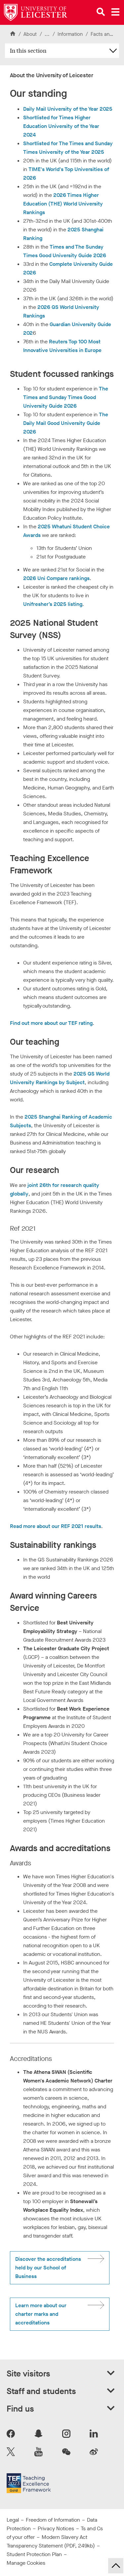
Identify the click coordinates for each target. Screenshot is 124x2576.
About (30, 34)
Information (71, 34)
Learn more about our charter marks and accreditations (40, 2314)
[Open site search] (101, 12)
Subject (75, 1082)
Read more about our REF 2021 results (55, 1526)
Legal (13, 2519)
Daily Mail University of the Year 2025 (67, 108)
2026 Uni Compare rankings (56, 578)
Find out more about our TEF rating (51, 1023)
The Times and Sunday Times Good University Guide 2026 (65, 397)
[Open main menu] (115, 12)
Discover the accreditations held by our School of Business (48, 2267)
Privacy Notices (56, 2528)
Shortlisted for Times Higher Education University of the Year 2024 (61, 126)
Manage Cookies (26, 2562)
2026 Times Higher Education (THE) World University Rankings (63, 204)
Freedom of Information (53, 2519)
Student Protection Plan (34, 2554)
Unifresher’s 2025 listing (52, 604)
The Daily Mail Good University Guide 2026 (65, 423)
